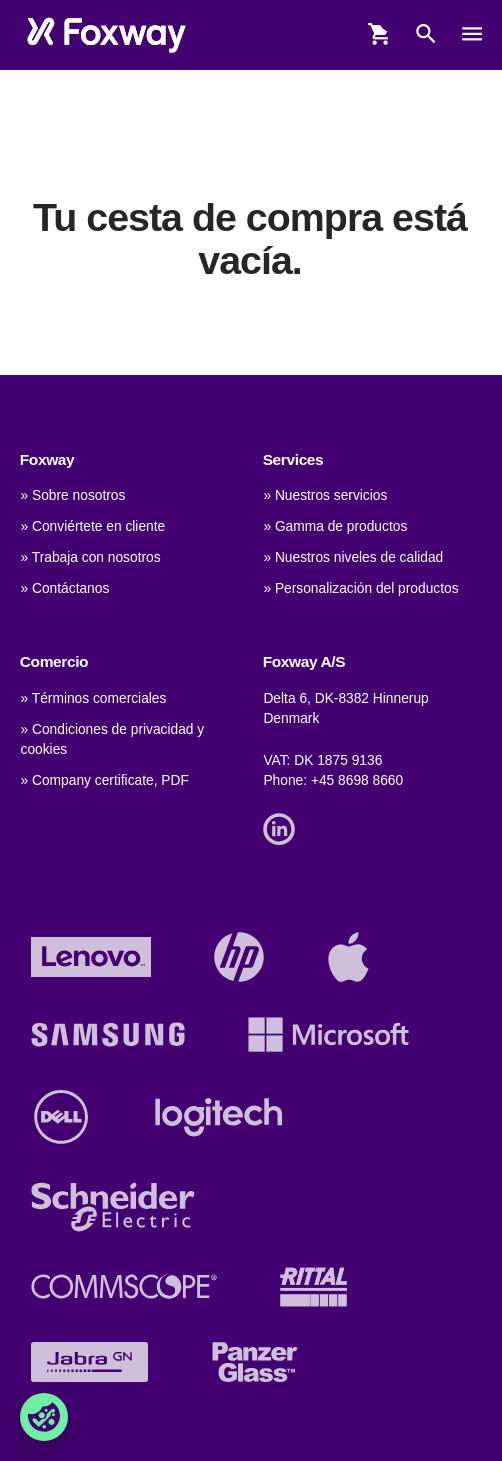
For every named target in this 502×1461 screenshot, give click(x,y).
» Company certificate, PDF (105, 780)
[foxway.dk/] (106, 34)
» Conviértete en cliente (93, 526)
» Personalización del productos (360, 588)
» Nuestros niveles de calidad (353, 557)
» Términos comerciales (94, 698)
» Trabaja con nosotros (91, 557)
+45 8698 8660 (357, 780)
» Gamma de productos (335, 526)
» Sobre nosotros (73, 495)
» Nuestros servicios (325, 495)
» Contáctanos (65, 588)
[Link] (284, 827)
